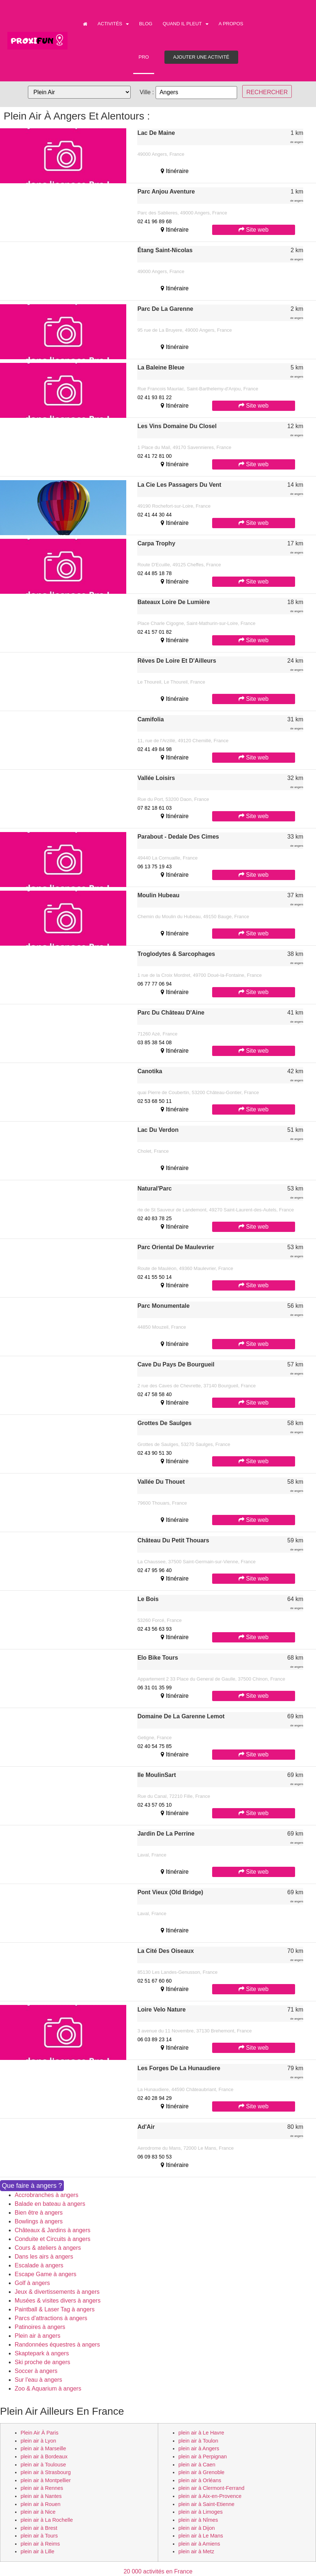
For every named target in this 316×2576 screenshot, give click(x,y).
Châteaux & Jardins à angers (52, 2230)
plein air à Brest (39, 2528)
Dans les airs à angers (44, 2256)
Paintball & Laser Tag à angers (55, 2309)
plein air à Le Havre (201, 2433)
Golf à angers (32, 2283)
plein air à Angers (198, 2448)
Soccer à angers (36, 2371)
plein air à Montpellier (46, 2480)
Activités (113, 24)
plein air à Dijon (196, 2528)
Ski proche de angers (42, 2362)
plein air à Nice (38, 2512)
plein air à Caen (196, 2465)
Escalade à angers (39, 2265)
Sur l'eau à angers (38, 2380)
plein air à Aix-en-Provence (209, 2496)
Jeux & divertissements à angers (57, 2292)
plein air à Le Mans (200, 2536)
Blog (145, 23)
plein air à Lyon (38, 2441)
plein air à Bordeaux (44, 2456)
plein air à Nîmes (198, 2520)
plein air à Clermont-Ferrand (211, 2488)
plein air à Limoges (200, 2512)
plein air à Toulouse (43, 2465)
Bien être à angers (39, 2212)
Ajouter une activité (201, 57)
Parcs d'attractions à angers (51, 2318)
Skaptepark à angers (42, 2353)
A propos (231, 23)
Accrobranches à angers (46, 2195)
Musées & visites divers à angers (58, 2300)
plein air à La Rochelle (47, 2520)
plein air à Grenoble (201, 2472)
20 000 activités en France (158, 2571)
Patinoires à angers (40, 2327)
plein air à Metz (196, 2551)
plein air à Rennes (42, 2488)
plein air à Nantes (41, 2496)
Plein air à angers (38, 2336)
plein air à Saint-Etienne (206, 2504)
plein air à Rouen (41, 2504)
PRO (143, 57)
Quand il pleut (185, 24)
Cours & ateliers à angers (48, 2248)
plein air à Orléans (199, 2480)
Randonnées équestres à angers (57, 2344)
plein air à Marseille (43, 2448)
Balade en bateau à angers (50, 2204)
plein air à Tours (39, 2536)
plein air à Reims (40, 2544)
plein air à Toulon (198, 2441)
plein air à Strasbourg (46, 2472)
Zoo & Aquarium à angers (48, 2388)
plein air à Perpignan (202, 2456)
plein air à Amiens (199, 2544)
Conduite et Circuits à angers (52, 2239)
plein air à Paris (39, 2433)
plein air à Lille (37, 2551)
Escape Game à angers (45, 2274)
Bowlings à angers (39, 2221)
